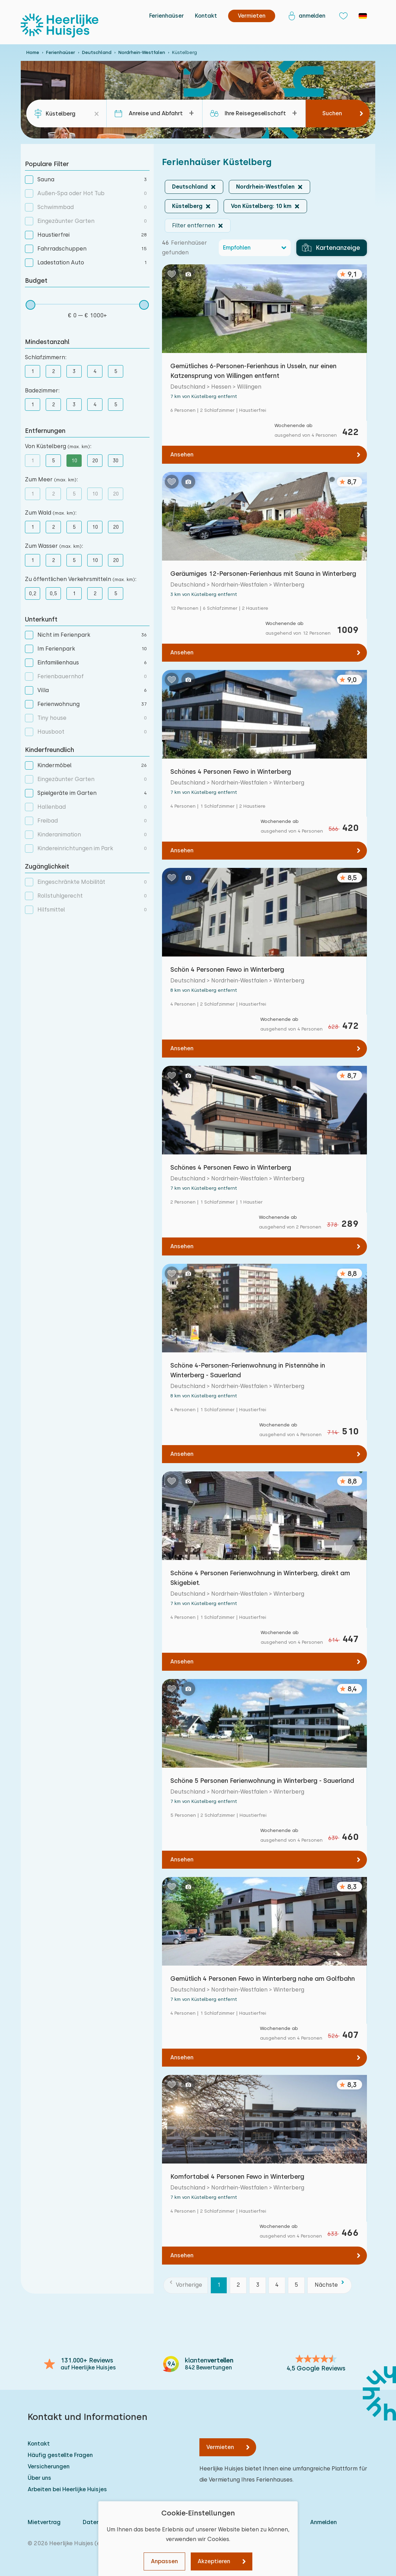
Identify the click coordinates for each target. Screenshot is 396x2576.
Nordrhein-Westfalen (141, 52)
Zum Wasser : (54, 546)
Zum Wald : (50, 512)
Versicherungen (49, 2466)
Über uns (39, 2478)
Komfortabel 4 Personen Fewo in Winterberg (237, 2176)
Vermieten (220, 2447)
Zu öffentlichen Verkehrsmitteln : (80, 579)
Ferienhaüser (166, 15)
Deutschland (96, 52)
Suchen (332, 113)
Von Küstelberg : (58, 446)
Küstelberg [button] (187, 206)
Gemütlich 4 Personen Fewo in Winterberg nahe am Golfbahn (262, 1978)
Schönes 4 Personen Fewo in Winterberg (230, 771)
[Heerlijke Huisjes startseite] (59, 25)
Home (32, 52)
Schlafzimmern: (45, 357)
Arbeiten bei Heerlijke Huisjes (67, 2489)
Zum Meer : (51, 479)
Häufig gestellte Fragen (60, 2455)
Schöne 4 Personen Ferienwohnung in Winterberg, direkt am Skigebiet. (260, 1577)
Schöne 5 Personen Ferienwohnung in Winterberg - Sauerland (262, 1780)
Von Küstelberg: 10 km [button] (261, 206)
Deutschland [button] (190, 186)
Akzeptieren (214, 2561)
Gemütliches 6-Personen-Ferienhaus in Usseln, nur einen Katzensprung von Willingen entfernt (253, 370)
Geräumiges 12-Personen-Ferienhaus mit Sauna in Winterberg (263, 573)
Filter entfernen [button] (193, 225)
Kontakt (206, 15)
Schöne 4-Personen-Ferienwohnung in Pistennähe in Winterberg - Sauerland (247, 1370)
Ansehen (182, 454)
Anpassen (164, 2561)
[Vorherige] (185, 2285)
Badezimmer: (42, 390)
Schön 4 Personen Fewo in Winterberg (227, 969)
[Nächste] (329, 2285)
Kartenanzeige (331, 248)
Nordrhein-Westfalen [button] (265, 186)
